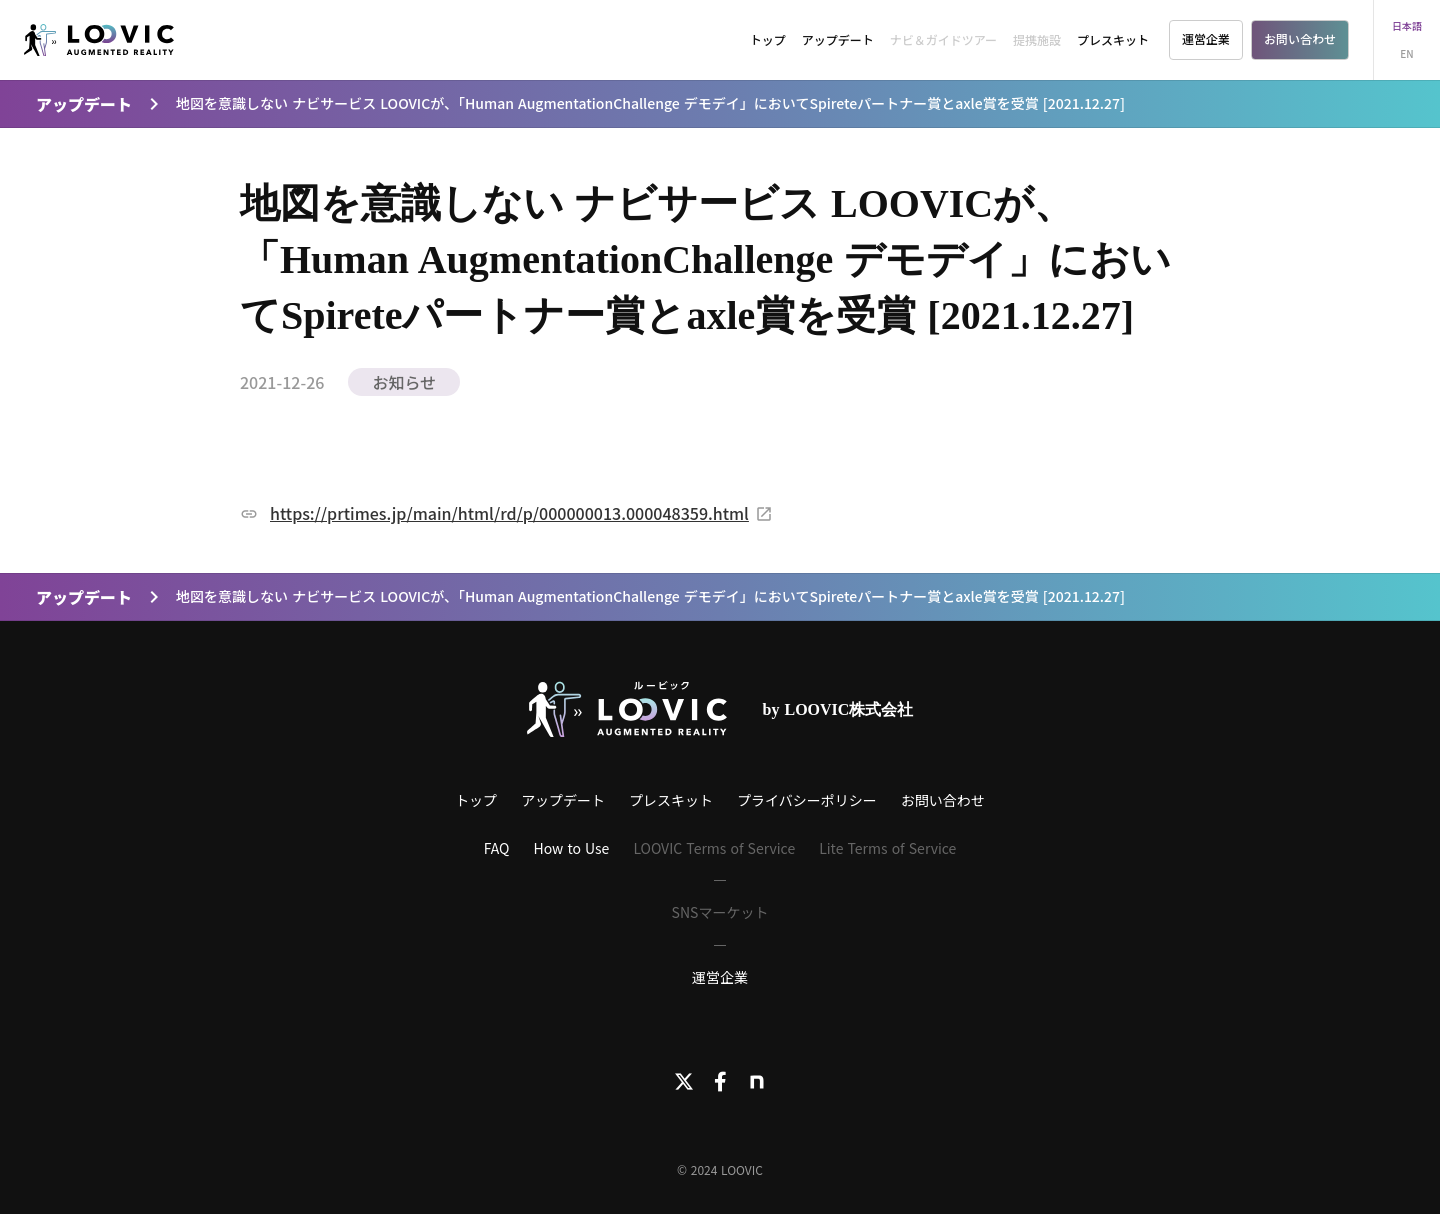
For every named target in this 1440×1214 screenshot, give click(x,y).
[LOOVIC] (99, 40)
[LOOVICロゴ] (627, 709)
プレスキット (1113, 39)
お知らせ (404, 382)
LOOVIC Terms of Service (714, 848)
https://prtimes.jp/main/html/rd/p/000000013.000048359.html (509, 513)
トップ (768, 39)
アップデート (838, 39)
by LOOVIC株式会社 (838, 709)
